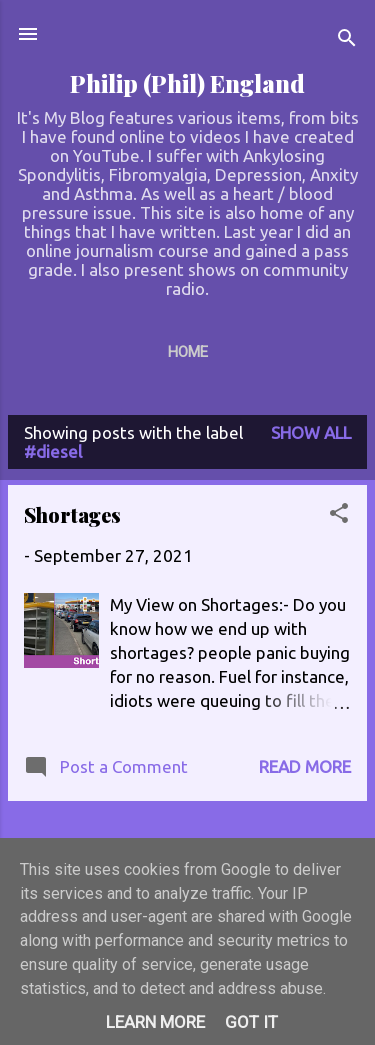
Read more (305, 766)
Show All (311, 432)
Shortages (72, 514)
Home (188, 352)
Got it (251, 1022)
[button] (339, 516)
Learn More (155, 1022)
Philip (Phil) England (187, 83)
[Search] (347, 40)
